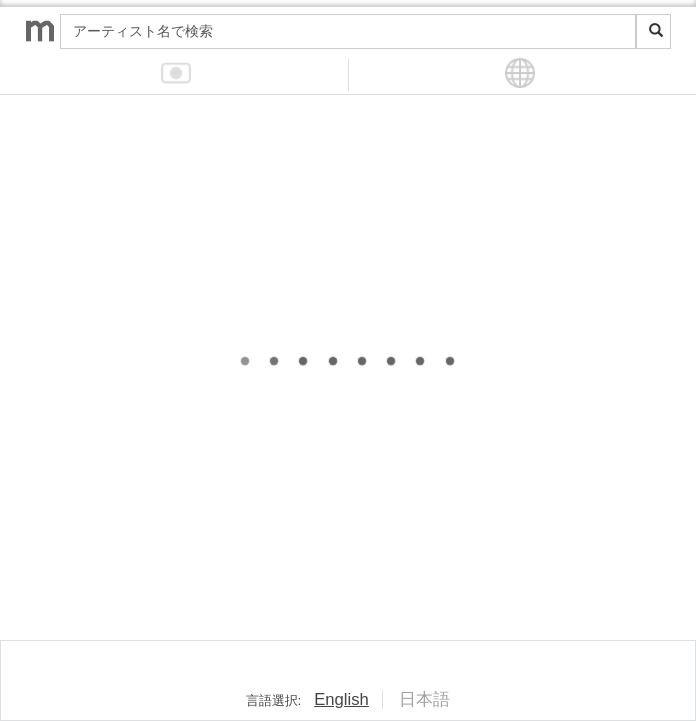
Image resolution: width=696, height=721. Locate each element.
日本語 (424, 699)
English (341, 699)
